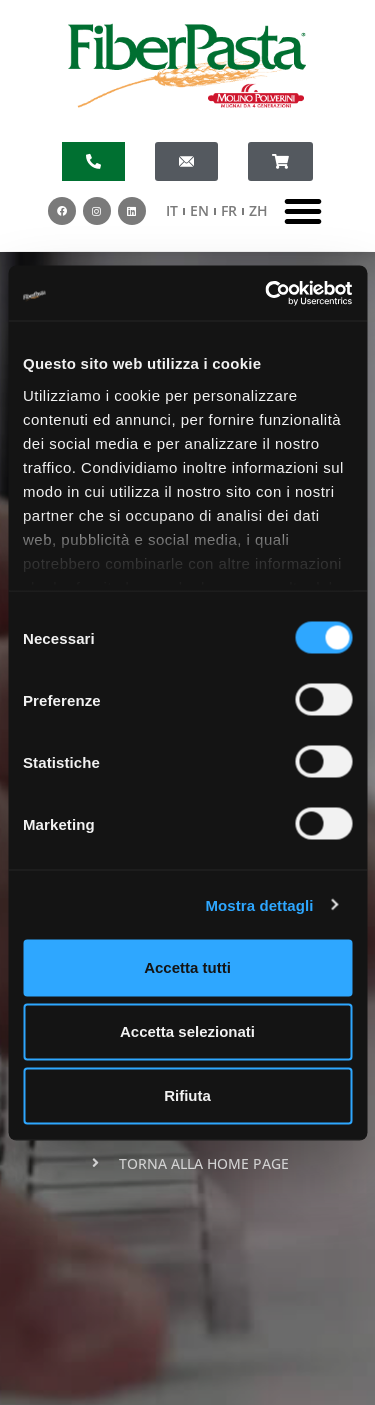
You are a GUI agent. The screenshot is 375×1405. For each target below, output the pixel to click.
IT (172, 210)
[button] (303, 211)
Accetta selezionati (187, 1031)
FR (229, 210)
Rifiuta (187, 1095)
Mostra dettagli (259, 904)
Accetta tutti (187, 967)
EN (199, 210)
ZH (258, 210)
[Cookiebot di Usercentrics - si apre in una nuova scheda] (267, 293)
